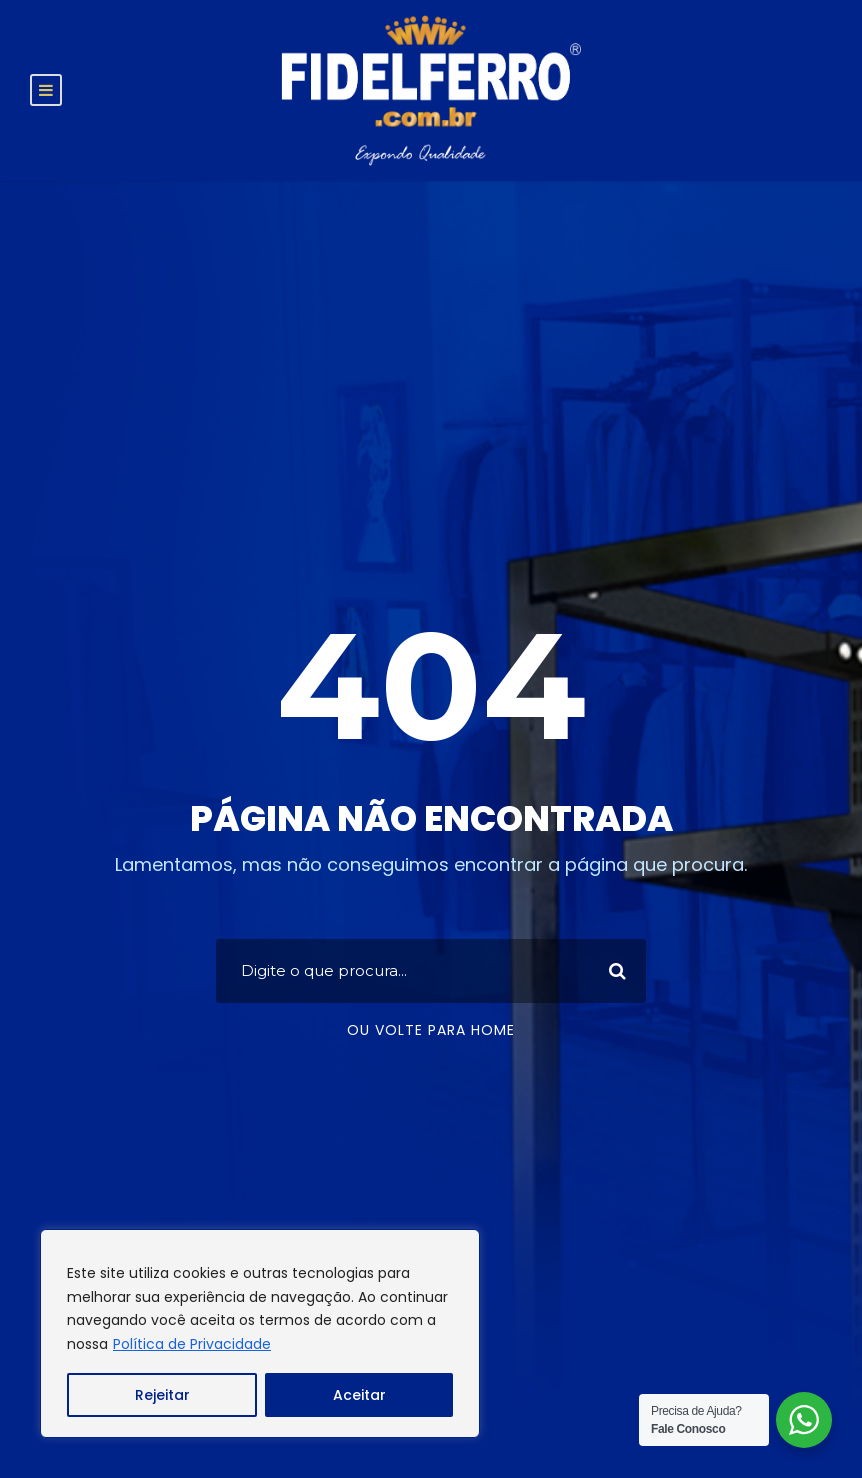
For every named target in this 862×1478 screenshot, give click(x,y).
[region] (260, 1333)
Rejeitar (162, 1395)
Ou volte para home (431, 1030)
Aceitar (359, 1395)
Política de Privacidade (192, 1344)
